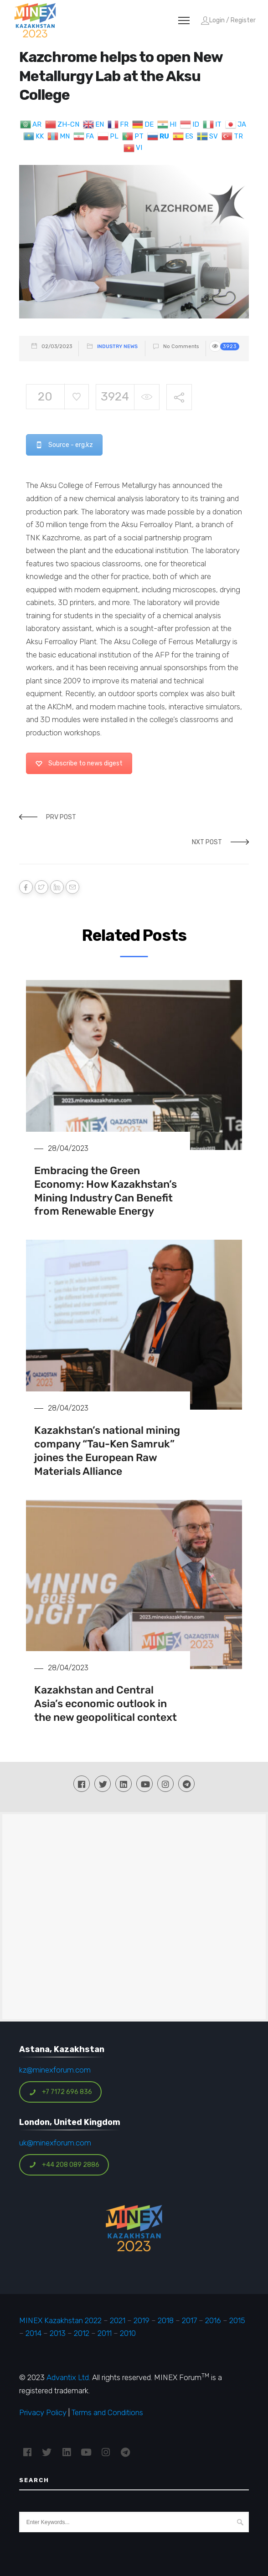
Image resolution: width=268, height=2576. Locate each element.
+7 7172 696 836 (60, 2092)
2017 (189, 2320)
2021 (117, 2320)
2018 (166, 2320)
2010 (128, 2333)
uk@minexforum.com (55, 2142)
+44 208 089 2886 (64, 2165)
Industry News (117, 346)
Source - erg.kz (64, 445)
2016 (213, 2320)
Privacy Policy (43, 2412)
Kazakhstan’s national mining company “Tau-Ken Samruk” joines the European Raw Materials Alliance (107, 1451)
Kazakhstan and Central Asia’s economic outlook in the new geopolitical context (105, 1703)
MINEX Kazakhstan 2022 (60, 2320)
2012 (81, 2333)
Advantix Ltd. (68, 2377)
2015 (237, 2320)
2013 (58, 2333)
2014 (33, 2333)
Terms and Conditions (107, 2412)
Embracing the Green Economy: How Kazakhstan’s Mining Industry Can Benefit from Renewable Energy (105, 1191)
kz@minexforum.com (55, 2069)
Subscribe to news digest (79, 763)
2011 (105, 2333)
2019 (140, 2320)
